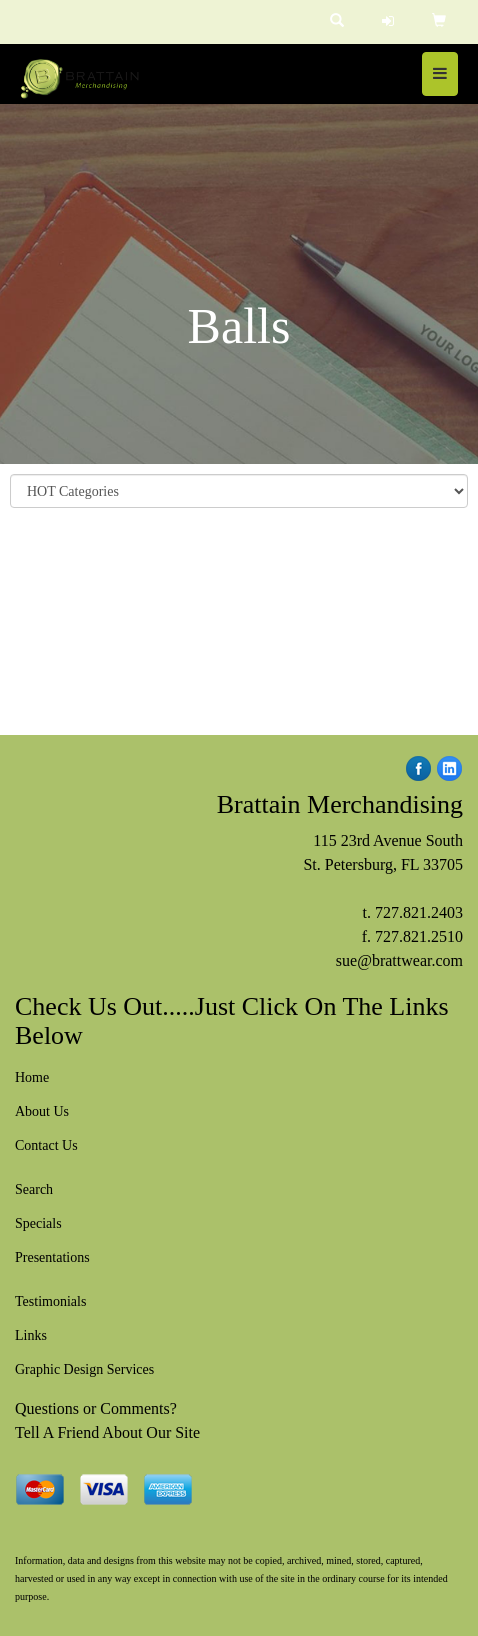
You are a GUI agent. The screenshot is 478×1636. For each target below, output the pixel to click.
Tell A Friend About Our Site (107, 1432)
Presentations (52, 1257)
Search (34, 1189)
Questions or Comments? (96, 1408)
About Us (42, 1111)
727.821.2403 (419, 912)
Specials (38, 1223)
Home (32, 1077)
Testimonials (50, 1301)
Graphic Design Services (84, 1369)
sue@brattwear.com (399, 960)
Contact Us (46, 1145)
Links (31, 1335)
